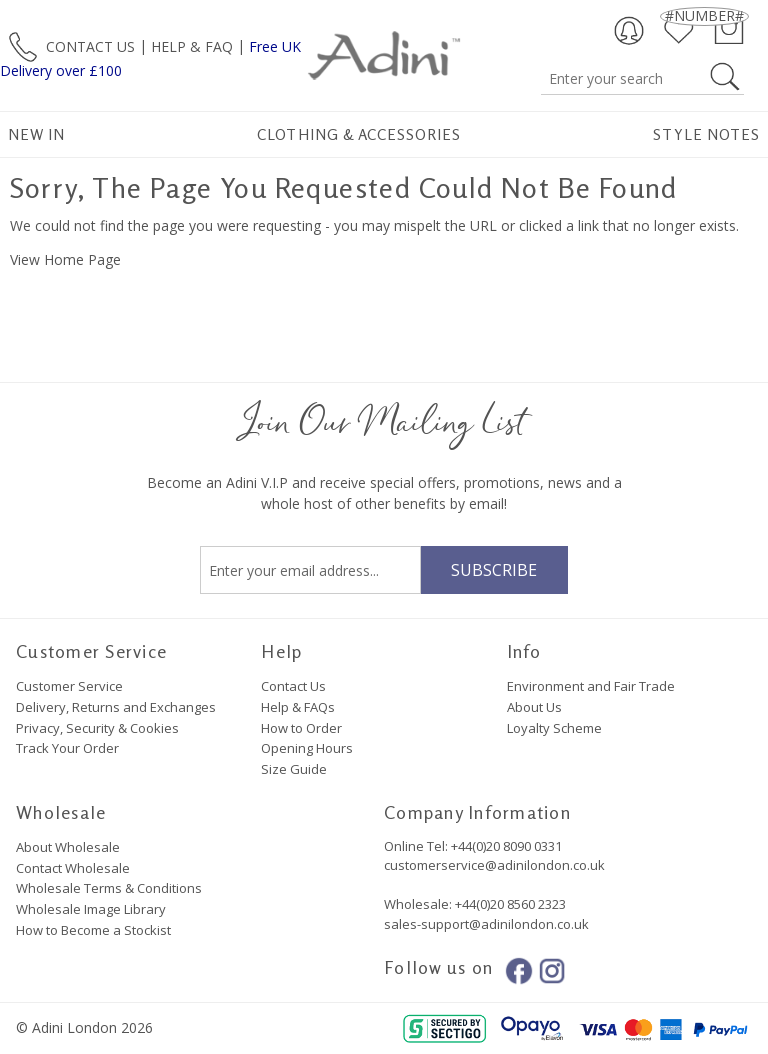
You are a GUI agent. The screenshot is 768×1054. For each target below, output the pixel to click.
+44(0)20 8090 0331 (506, 846)
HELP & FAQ (192, 45)
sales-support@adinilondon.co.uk (486, 924)
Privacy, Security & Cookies (97, 728)
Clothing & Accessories (359, 134)
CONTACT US (90, 45)
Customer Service (69, 686)
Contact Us (293, 686)
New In (36, 134)
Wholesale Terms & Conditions (109, 888)
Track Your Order (67, 748)
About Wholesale (68, 847)
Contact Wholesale (73, 868)
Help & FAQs (298, 707)
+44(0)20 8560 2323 (509, 904)
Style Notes (706, 134)
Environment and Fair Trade (591, 686)
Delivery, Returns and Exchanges (116, 707)
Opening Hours (307, 748)
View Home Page (65, 259)
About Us (534, 707)
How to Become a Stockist (93, 930)
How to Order (301, 728)
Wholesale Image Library (91, 909)
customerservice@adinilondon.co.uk (494, 865)
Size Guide (294, 769)
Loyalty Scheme (554, 728)
